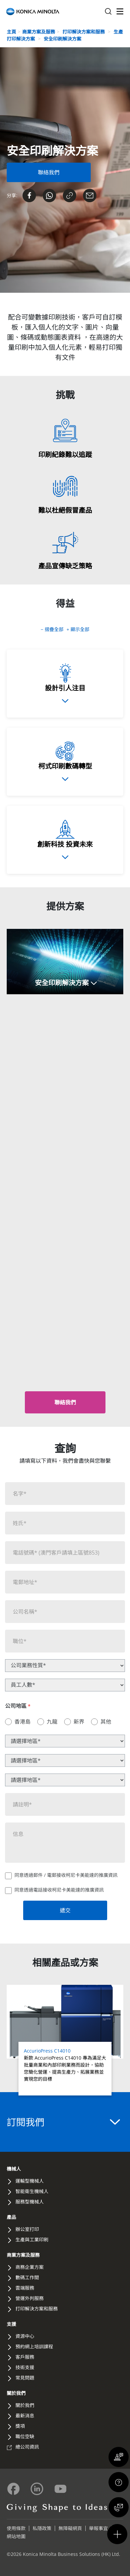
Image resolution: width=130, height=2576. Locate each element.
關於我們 (16, 2393)
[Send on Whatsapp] (49, 195)
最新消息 (24, 2415)
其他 (105, 1721)
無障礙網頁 (70, 2528)
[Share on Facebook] (29, 195)
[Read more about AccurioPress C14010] (65, 2040)
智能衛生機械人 (31, 2191)
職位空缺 (24, 2436)
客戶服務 (24, 2357)
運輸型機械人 (29, 2181)
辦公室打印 (27, 2229)
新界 (79, 1721)
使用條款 (16, 2528)
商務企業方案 (29, 2267)
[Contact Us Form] (49, 172)
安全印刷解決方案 (62, 39)
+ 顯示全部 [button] (78, 629)
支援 (11, 2324)
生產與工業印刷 (31, 2239)
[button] (65, 961)
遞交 (65, 1910)
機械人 (14, 2169)
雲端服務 (24, 2288)
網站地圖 (16, 2536)
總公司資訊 (27, 2447)
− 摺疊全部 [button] (53, 629)
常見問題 (24, 2377)
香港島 (22, 1721)
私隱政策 (42, 2528)
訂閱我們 (63, 2122)
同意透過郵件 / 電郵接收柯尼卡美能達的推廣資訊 (66, 1875)
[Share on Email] (89, 195)
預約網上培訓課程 (34, 2346)
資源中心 (24, 2336)
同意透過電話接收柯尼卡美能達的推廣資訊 (59, 1890)
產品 (11, 2217)
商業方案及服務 (38, 32)
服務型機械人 (29, 2201)
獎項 (20, 2426)
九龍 (52, 1721)
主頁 (11, 32)
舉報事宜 (98, 2528)
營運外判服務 (29, 2298)
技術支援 (24, 2367)
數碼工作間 (27, 2277)
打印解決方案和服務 (84, 32)
